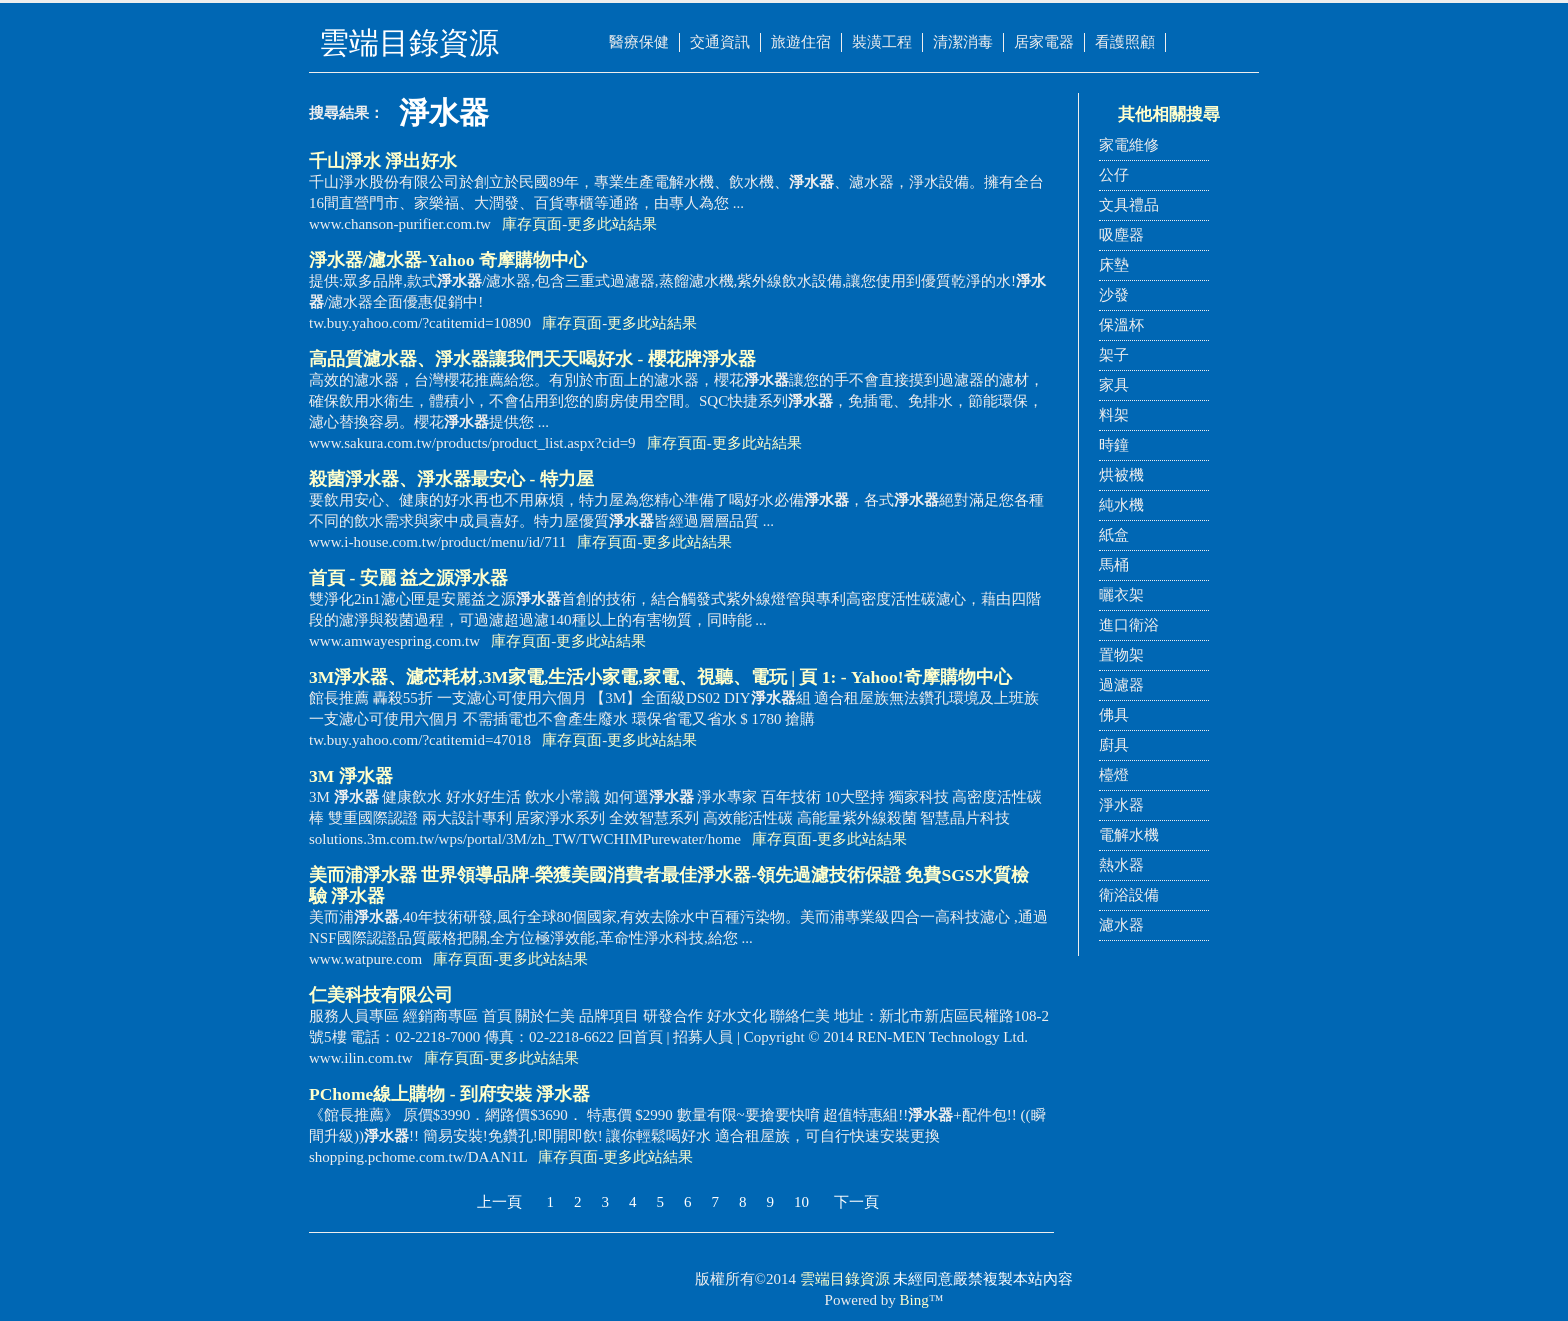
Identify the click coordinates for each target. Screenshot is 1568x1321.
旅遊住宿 (801, 42)
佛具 (1114, 715)
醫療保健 (639, 42)
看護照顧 (1125, 42)
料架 (1114, 415)
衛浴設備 (1129, 895)
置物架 (1121, 655)
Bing (914, 1300)
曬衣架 (1121, 595)
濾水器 (1121, 925)
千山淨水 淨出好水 (383, 161)
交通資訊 (720, 42)
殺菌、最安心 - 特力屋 (451, 479)
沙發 (1114, 295)
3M (351, 776)
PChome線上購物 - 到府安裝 (449, 1094)
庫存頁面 (532, 224)
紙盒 (1114, 535)
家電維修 (1129, 145)
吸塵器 (1121, 235)
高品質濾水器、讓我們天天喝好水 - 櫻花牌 (532, 359)
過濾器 (1121, 685)
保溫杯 (1121, 325)
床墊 (1114, 265)
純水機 (1121, 505)
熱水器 (1121, 865)
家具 (1114, 385)
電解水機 (1129, 835)
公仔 (1114, 175)
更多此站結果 (612, 224)
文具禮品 (1129, 205)
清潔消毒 (963, 42)
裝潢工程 (882, 42)
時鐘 (1114, 445)
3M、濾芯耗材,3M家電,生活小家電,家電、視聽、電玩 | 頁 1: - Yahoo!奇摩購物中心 (660, 677)
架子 (1114, 355)
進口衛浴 (1129, 625)
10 (801, 1202)
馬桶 (1114, 565)
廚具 (1114, 745)
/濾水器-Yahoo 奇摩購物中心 (448, 260)
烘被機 (1121, 475)
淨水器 (1121, 805)
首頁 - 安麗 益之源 (408, 578)
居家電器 (1044, 42)
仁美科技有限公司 (381, 995)
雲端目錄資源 (845, 1279)
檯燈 (1114, 775)
